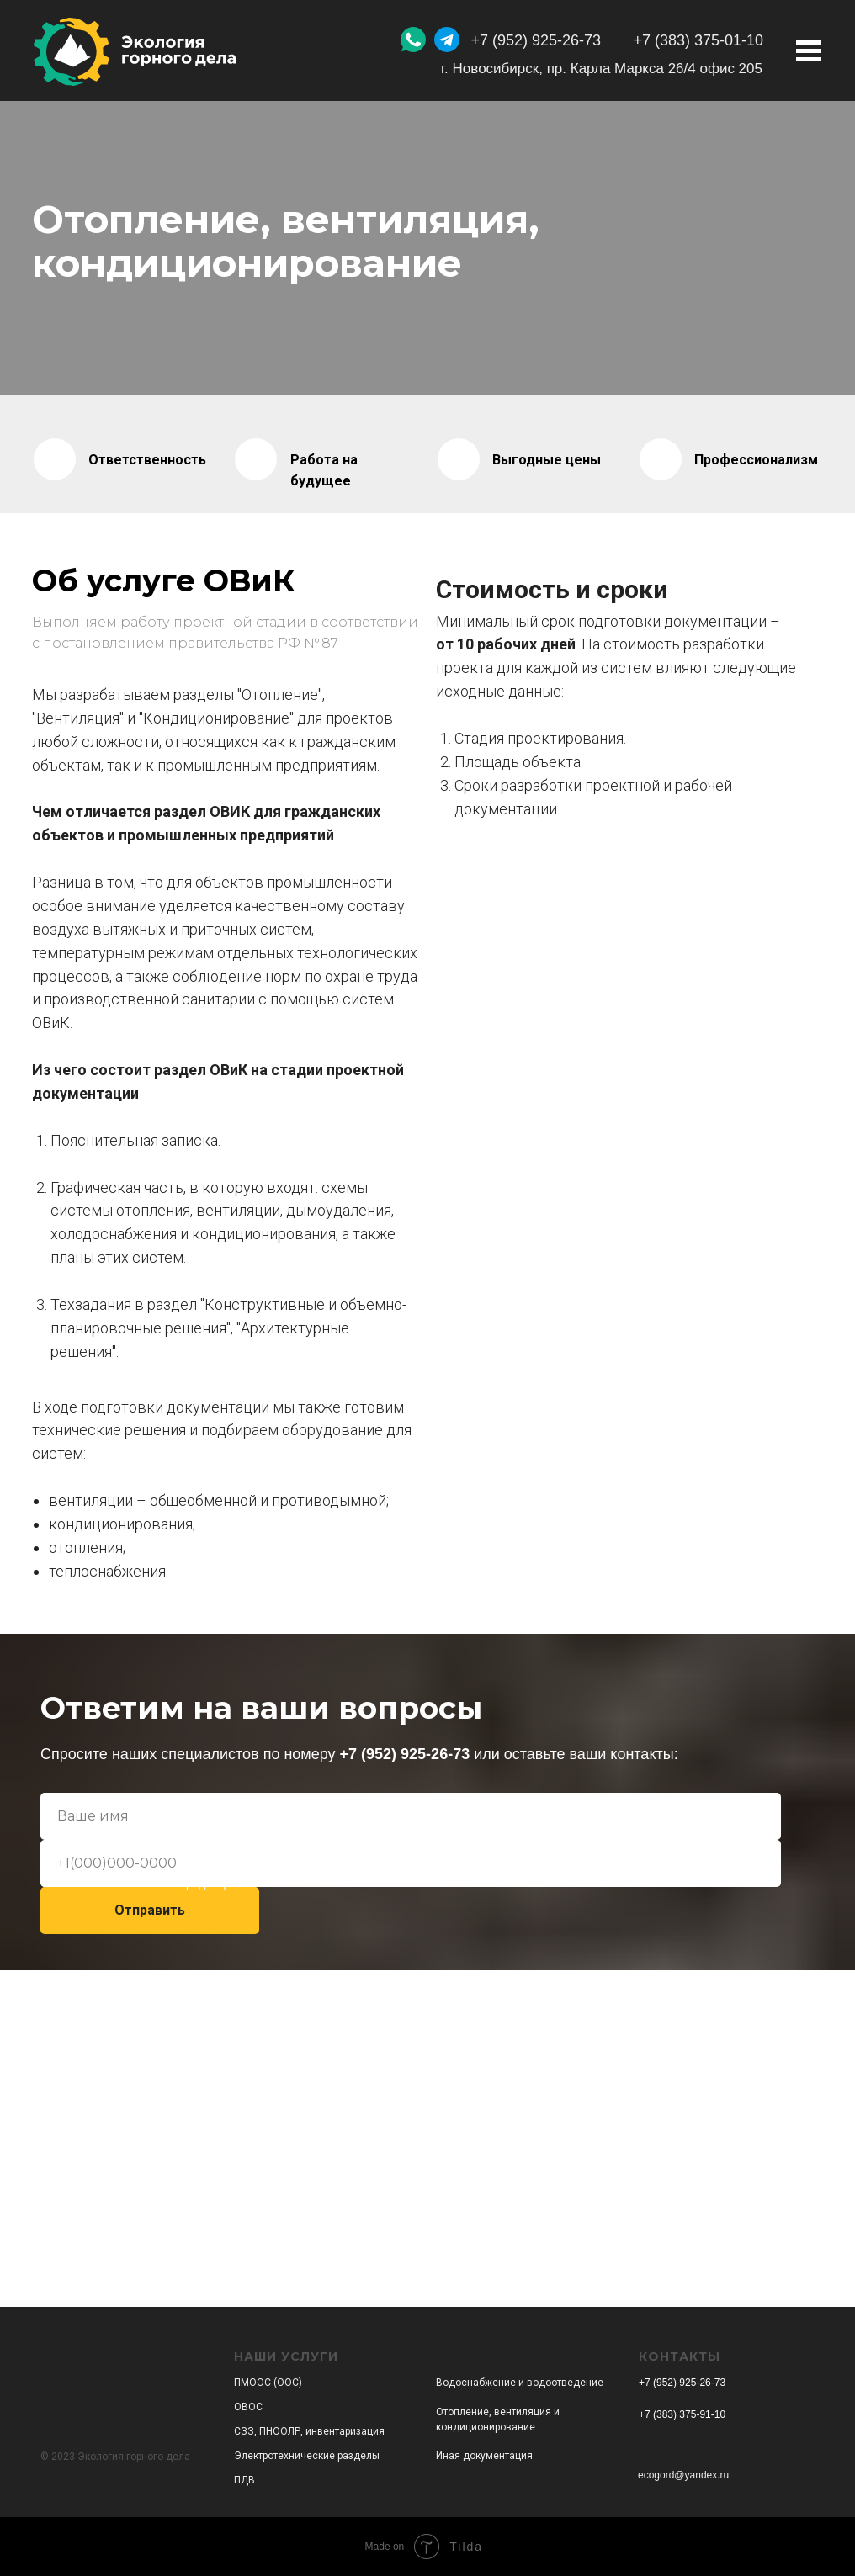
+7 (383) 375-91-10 (682, 2414)
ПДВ (244, 2480)
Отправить (149, 1910)
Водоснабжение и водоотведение (519, 2382)
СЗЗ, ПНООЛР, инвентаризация (309, 2431)
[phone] (410, 1863)
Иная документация (484, 2456)
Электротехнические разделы (307, 2456)
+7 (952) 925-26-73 (535, 40)
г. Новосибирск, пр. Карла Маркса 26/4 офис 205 (601, 69)
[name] (410, 1816)
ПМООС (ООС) (268, 2382)
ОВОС (248, 2407)
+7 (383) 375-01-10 (698, 40)
